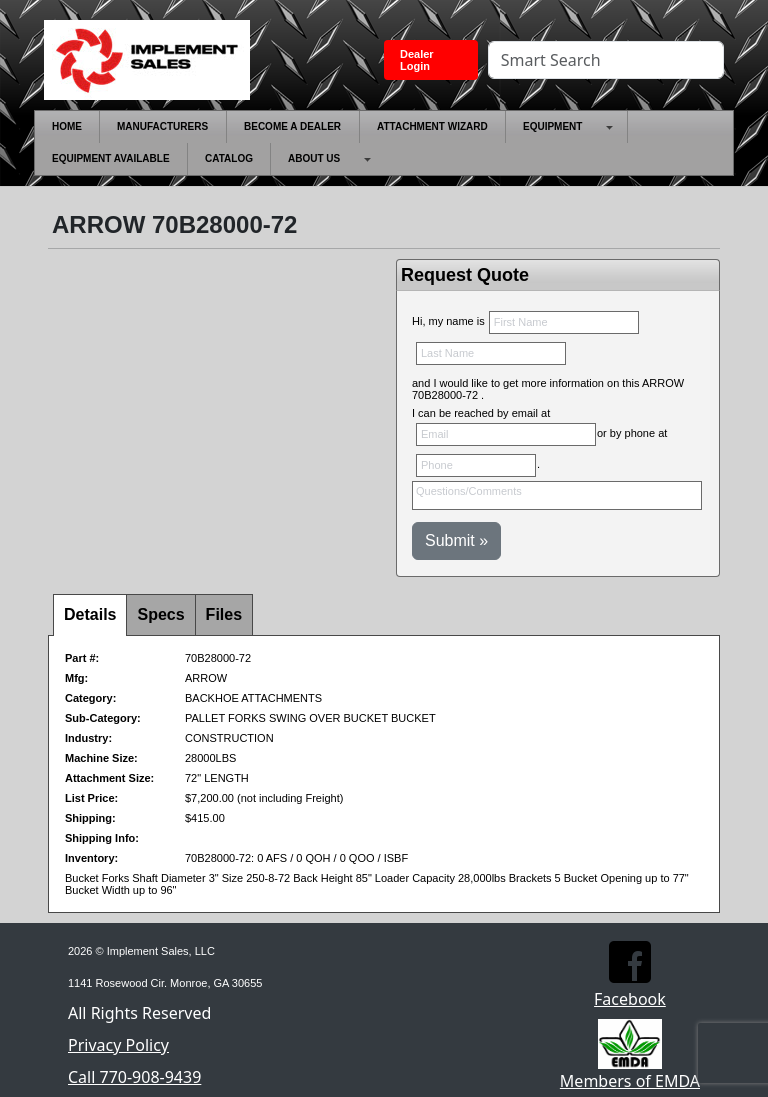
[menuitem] (67, 127)
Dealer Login (417, 60)
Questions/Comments (557, 495)
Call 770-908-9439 (134, 1077)
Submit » (456, 540)
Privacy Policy (118, 1045)
